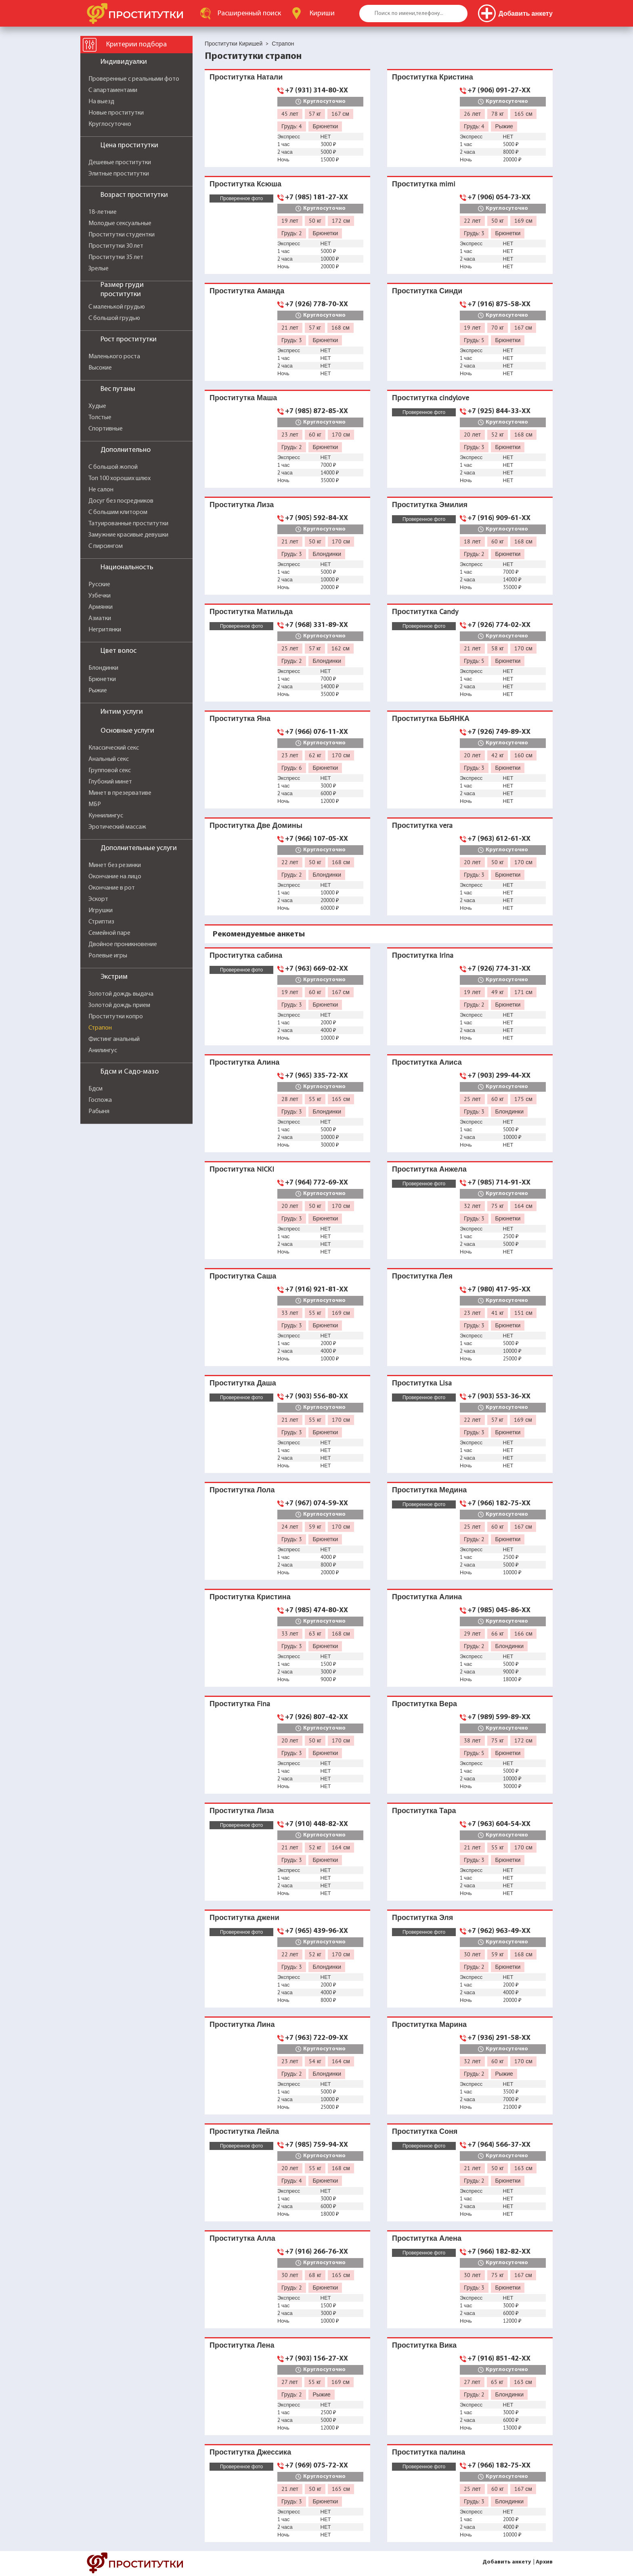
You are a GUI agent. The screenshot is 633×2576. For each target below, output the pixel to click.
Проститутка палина (428, 2452)
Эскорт (98, 899)
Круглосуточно (109, 124)
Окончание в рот (111, 888)
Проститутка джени (244, 1917)
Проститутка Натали (246, 76)
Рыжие (97, 690)
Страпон (100, 1028)
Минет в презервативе (119, 793)
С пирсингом (105, 546)
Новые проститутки (116, 113)
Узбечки (99, 596)
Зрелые (98, 268)
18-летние (102, 212)
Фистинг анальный (114, 1039)
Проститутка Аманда (247, 290)
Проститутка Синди (427, 290)
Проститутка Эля (422, 1917)
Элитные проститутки (118, 174)
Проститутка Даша (243, 1382)
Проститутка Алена (426, 2238)
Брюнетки (102, 679)
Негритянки (104, 630)
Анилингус (102, 1050)
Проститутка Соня (424, 2131)
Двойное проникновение (122, 944)
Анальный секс (108, 759)
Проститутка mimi (423, 183)
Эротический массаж (117, 827)
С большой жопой (113, 467)
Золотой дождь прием (119, 1005)
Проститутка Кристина (432, 76)
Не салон (100, 490)
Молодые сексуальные (119, 223)
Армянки (100, 607)
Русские (99, 584)
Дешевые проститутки (119, 162)
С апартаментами (112, 90)
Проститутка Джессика (250, 2452)
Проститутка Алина (244, 1062)
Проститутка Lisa (422, 1382)
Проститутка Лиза (242, 504)
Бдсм (95, 1089)
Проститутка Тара (424, 1810)
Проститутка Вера (424, 1703)
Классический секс (113, 748)
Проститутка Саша (243, 1276)
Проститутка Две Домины (256, 825)
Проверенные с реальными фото (133, 79)
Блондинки (103, 668)
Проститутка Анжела (429, 1169)
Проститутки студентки (121, 235)
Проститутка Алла (242, 2238)
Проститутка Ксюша (245, 183)
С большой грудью (114, 318)
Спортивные (105, 429)
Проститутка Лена (242, 2345)
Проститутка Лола (242, 1489)
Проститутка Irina (422, 955)
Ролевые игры (107, 956)
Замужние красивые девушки (128, 535)
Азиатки (99, 618)
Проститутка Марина (429, 2024)
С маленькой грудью (116, 307)
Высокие (100, 368)
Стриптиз (101, 922)
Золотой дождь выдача (120, 994)
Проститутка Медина (429, 1489)
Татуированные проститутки (128, 523)
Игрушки (100, 910)
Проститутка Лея (422, 1276)
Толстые (99, 417)
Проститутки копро (115, 1016)
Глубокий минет (110, 782)
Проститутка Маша (243, 397)
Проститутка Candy (425, 611)
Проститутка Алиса (427, 1062)
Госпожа (100, 1100)
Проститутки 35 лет (115, 257)
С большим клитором (117, 512)
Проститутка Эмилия (429, 504)
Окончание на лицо (114, 876)
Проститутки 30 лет (115, 246)
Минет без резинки (114, 865)
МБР (94, 804)
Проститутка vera (422, 825)
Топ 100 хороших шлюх (119, 478)
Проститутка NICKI (242, 1169)
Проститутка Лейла (244, 2131)
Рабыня (98, 1111)
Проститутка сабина (246, 955)
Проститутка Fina (240, 1703)
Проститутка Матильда (251, 611)
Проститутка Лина (242, 2024)
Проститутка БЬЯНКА (431, 718)
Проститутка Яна (240, 718)
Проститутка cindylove (430, 397)
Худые (97, 406)
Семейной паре (109, 933)
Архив (544, 2562)
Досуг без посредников (120, 501)
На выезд (101, 101)
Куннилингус (105, 816)
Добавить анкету (506, 2562)
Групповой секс (109, 770)
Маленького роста (114, 356)
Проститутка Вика (424, 2345)
